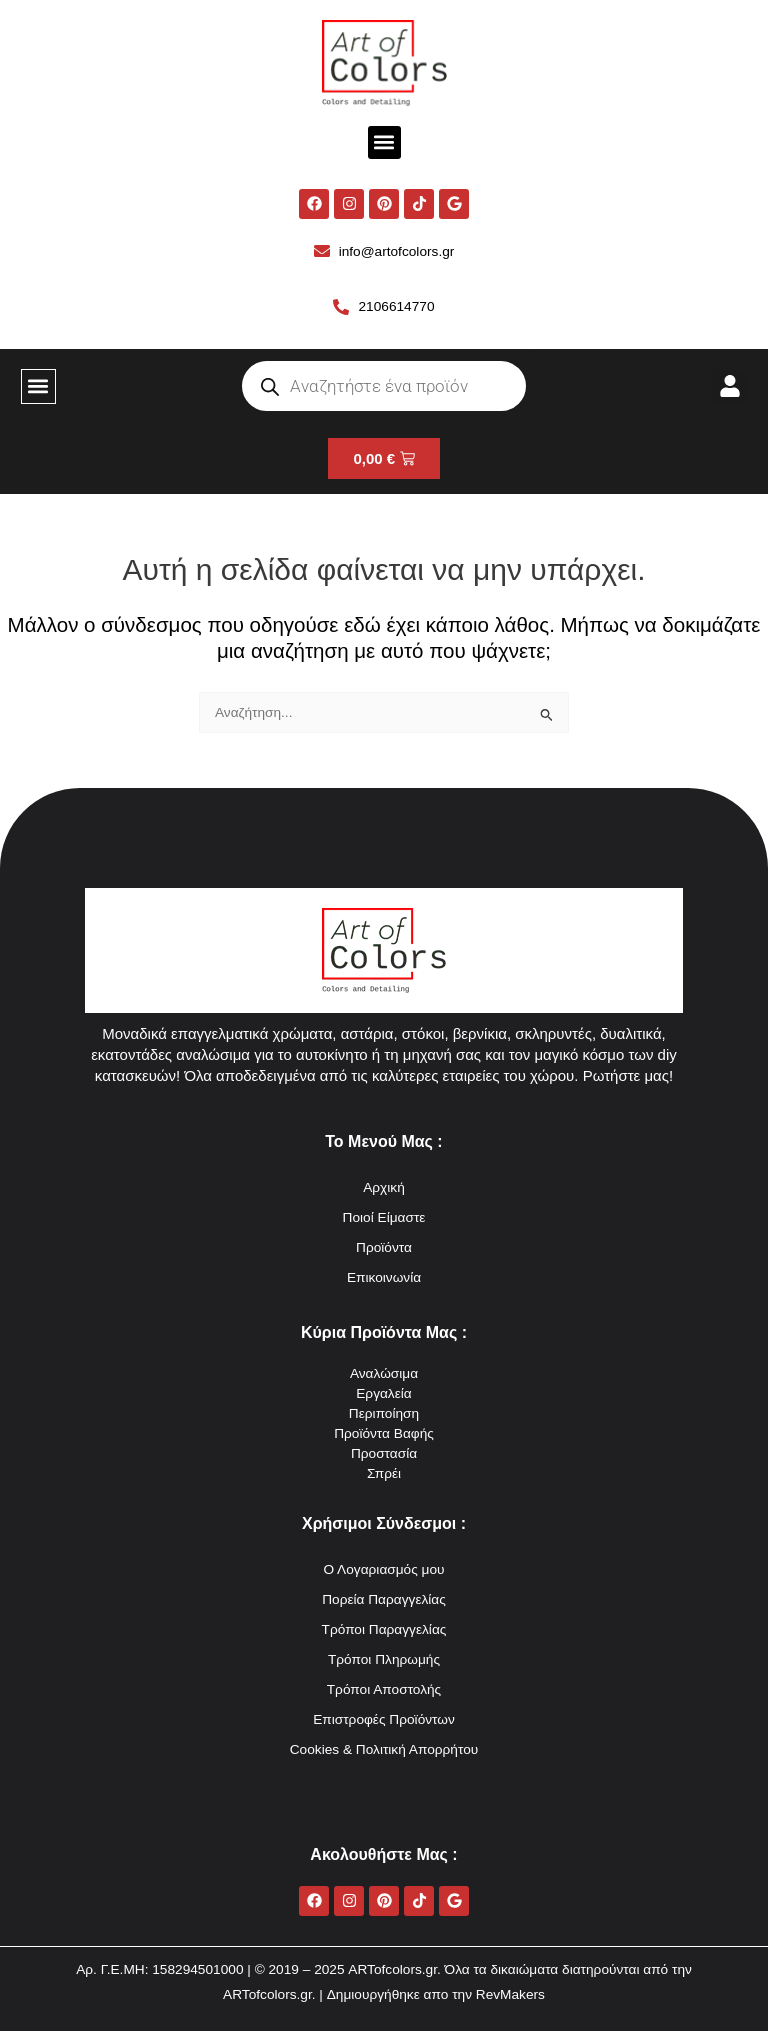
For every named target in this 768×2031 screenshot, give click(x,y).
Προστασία (384, 1453)
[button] (384, 142)
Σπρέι (384, 1473)
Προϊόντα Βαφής (384, 1433)
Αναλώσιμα (384, 1373)
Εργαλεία (384, 1393)
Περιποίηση (384, 1413)
